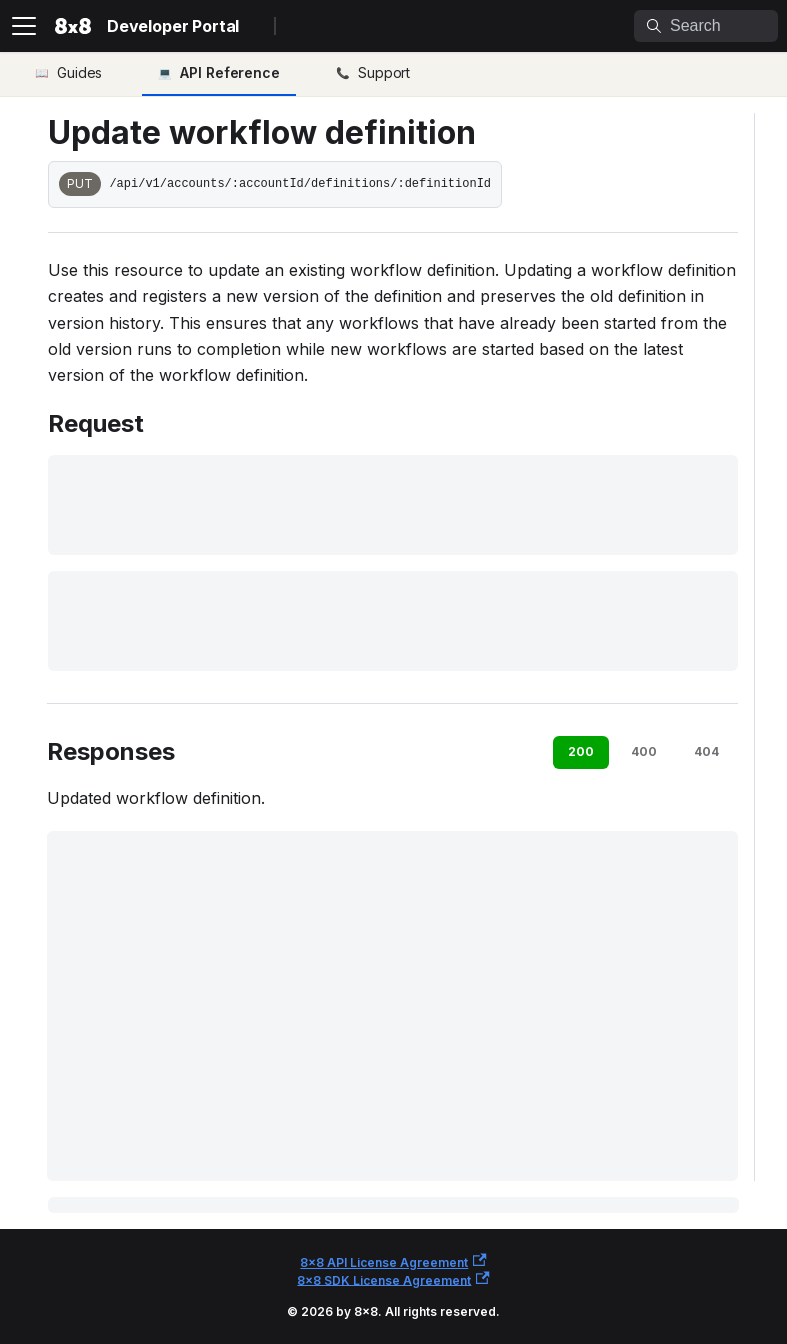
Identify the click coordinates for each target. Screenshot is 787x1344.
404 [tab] (706, 751)
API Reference (230, 72)
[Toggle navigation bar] (24, 26)
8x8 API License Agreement (393, 1261)
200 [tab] (581, 751)
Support (384, 72)
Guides (79, 72)
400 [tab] (644, 751)
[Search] (706, 26)
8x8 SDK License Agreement (393, 1279)
